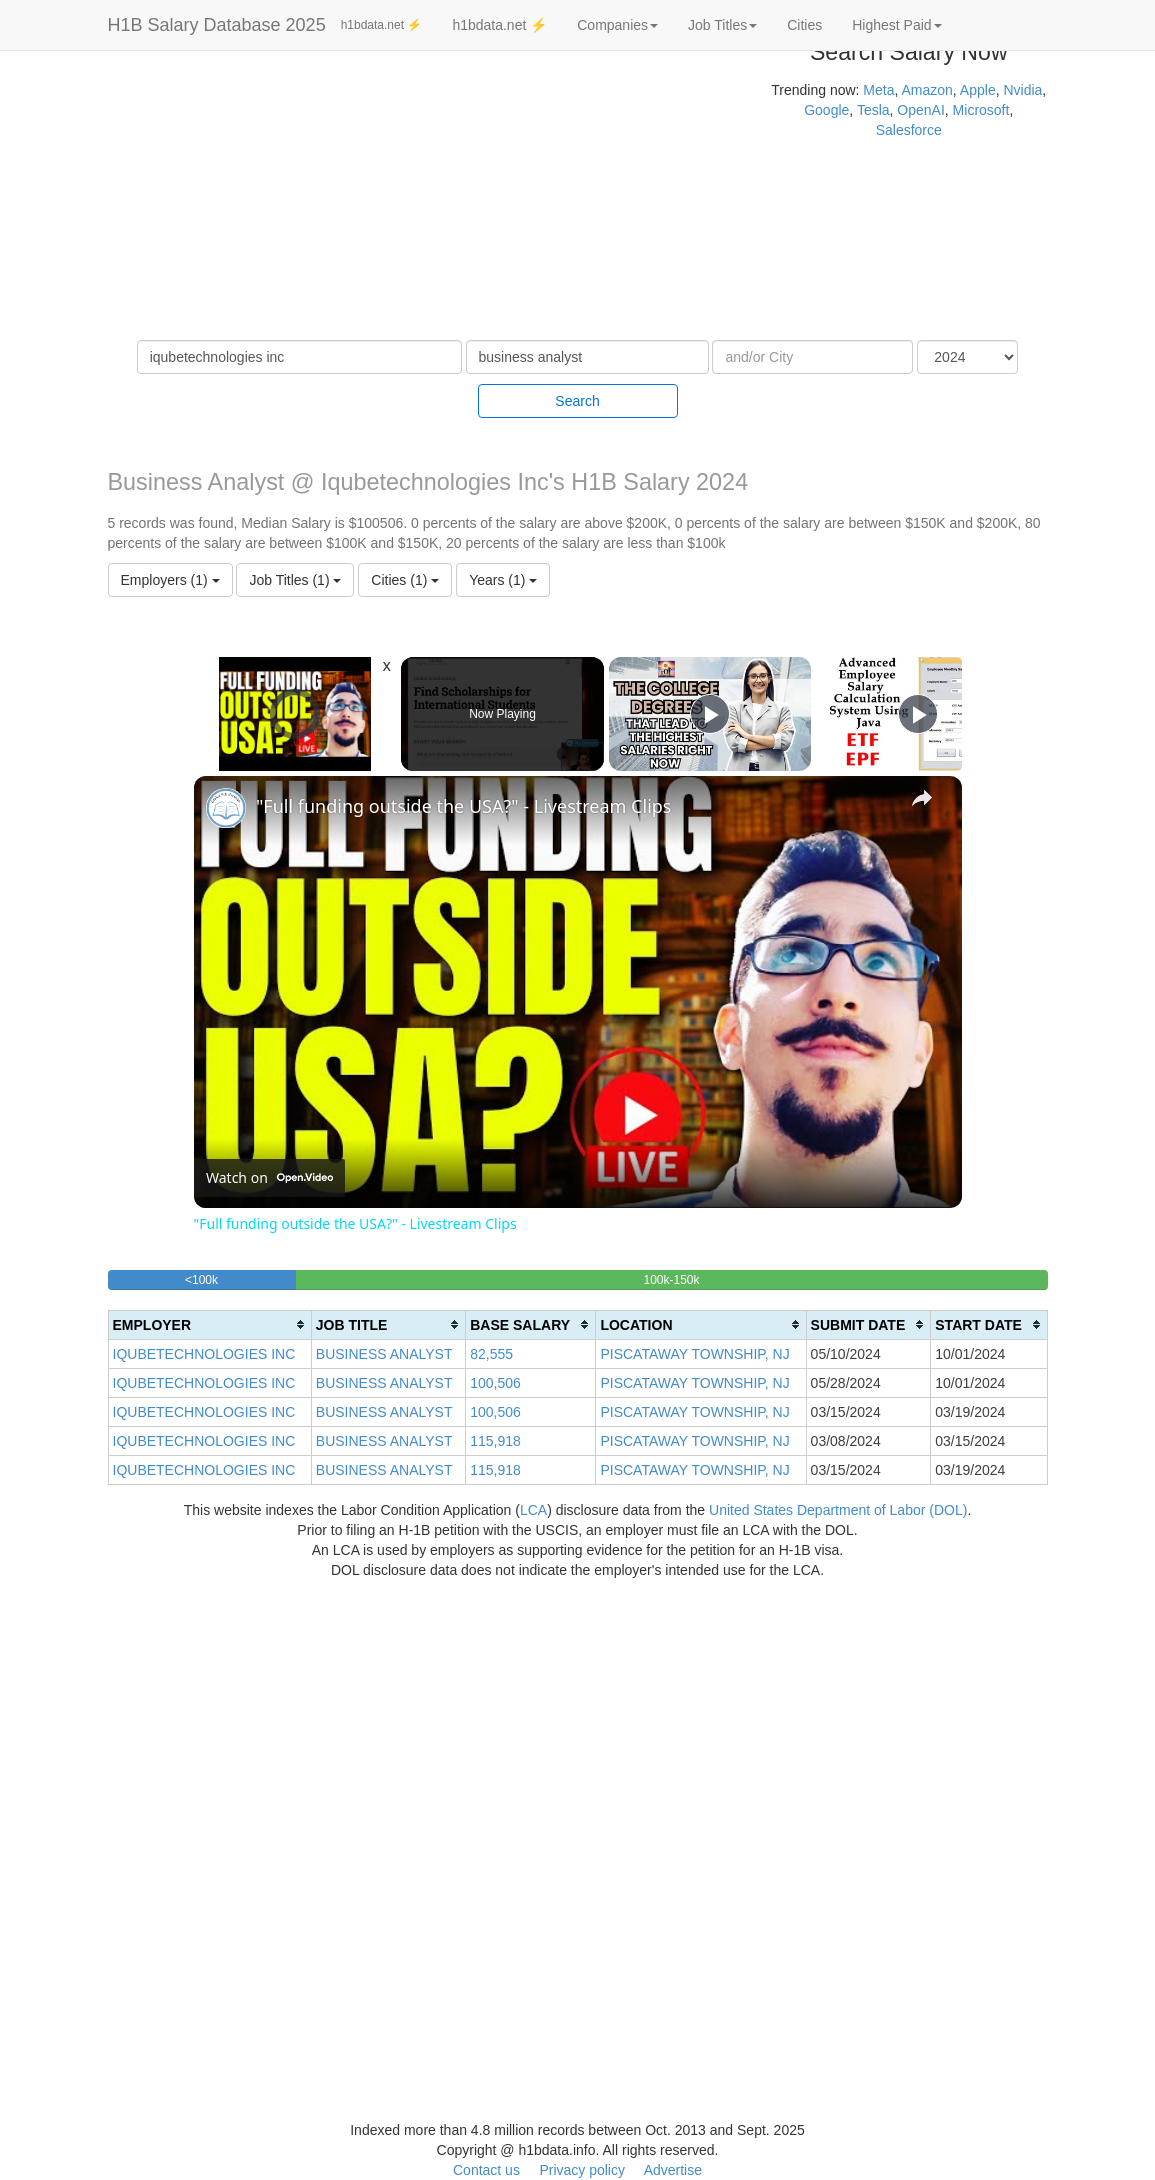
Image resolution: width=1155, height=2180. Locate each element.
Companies (617, 25)
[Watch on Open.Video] (269, 1178)
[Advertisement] (385, 200)
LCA (533, 1510)
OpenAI (920, 110)
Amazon (926, 90)
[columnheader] (209, 1324)
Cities (804, 25)
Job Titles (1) (295, 580)
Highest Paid (896, 25)
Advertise (673, 2170)
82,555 (491, 1354)
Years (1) (503, 580)
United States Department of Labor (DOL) (838, 1510)
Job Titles (722, 25)
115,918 (495, 1441)
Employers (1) (170, 580)
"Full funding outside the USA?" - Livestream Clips (463, 806)
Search (577, 401)
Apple (978, 90)
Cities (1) (405, 580)
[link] (226, 808)
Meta (878, 90)
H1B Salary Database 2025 (217, 25)
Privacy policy (582, 2170)
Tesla (873, 110)
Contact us (486, 2170)
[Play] (710, 714)
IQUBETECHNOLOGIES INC (204, 1354)
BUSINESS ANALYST (384, 1354)
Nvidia (1022, 90)
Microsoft (981, 110)
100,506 (495, 1383)
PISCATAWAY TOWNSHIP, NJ (694, 1354)
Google (826, 110)
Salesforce (909, 130)
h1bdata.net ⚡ (382, 25)
